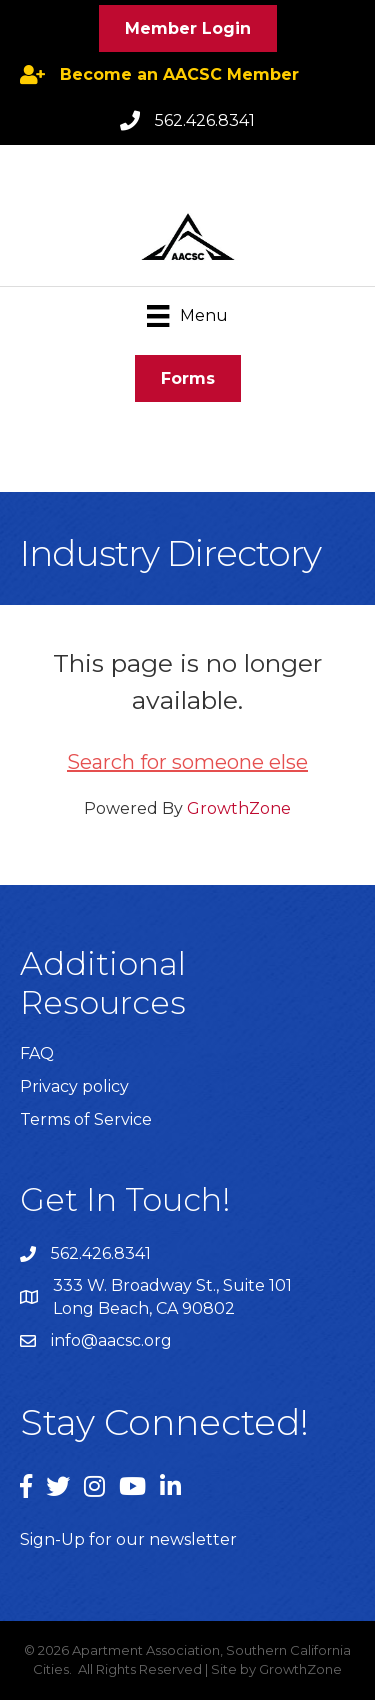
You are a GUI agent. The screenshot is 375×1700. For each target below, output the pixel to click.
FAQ (37, 1053)
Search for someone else (187, 762)
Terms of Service (86, 1119)
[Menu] (187, 316)
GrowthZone (239, 808)
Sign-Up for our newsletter (128, 1539)
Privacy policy (74, 1086)
